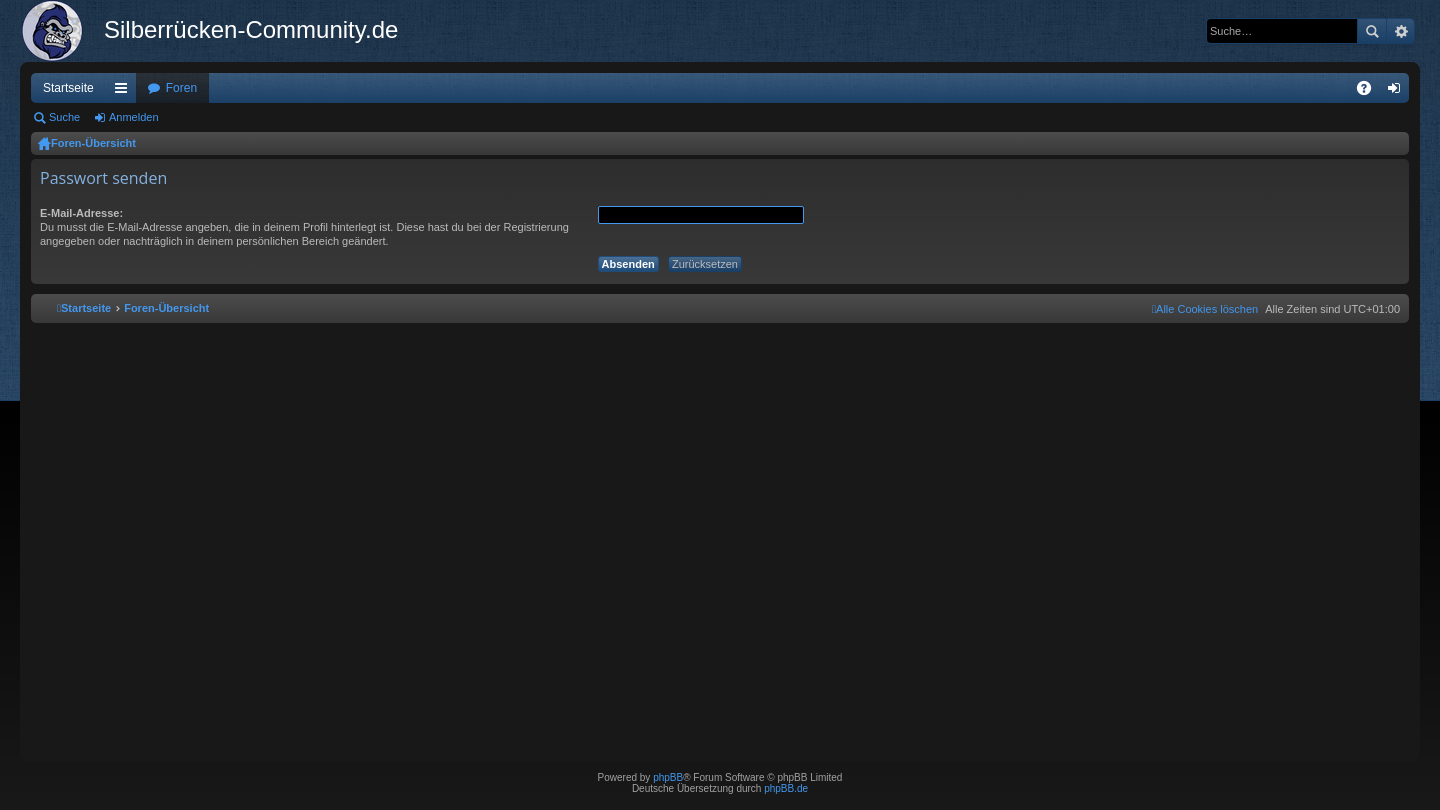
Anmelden (134, 117)
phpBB (668, 777)
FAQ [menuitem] (1370, 92)
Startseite (68, 88)
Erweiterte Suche (1400, 31)
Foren (181, 88)
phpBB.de (786, 788)
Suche (1372, 31)
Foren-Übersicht (93, 143)
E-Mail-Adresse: (81, 213)
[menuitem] (1205, 309)
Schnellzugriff (125, 92)
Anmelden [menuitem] (1398, 92)
